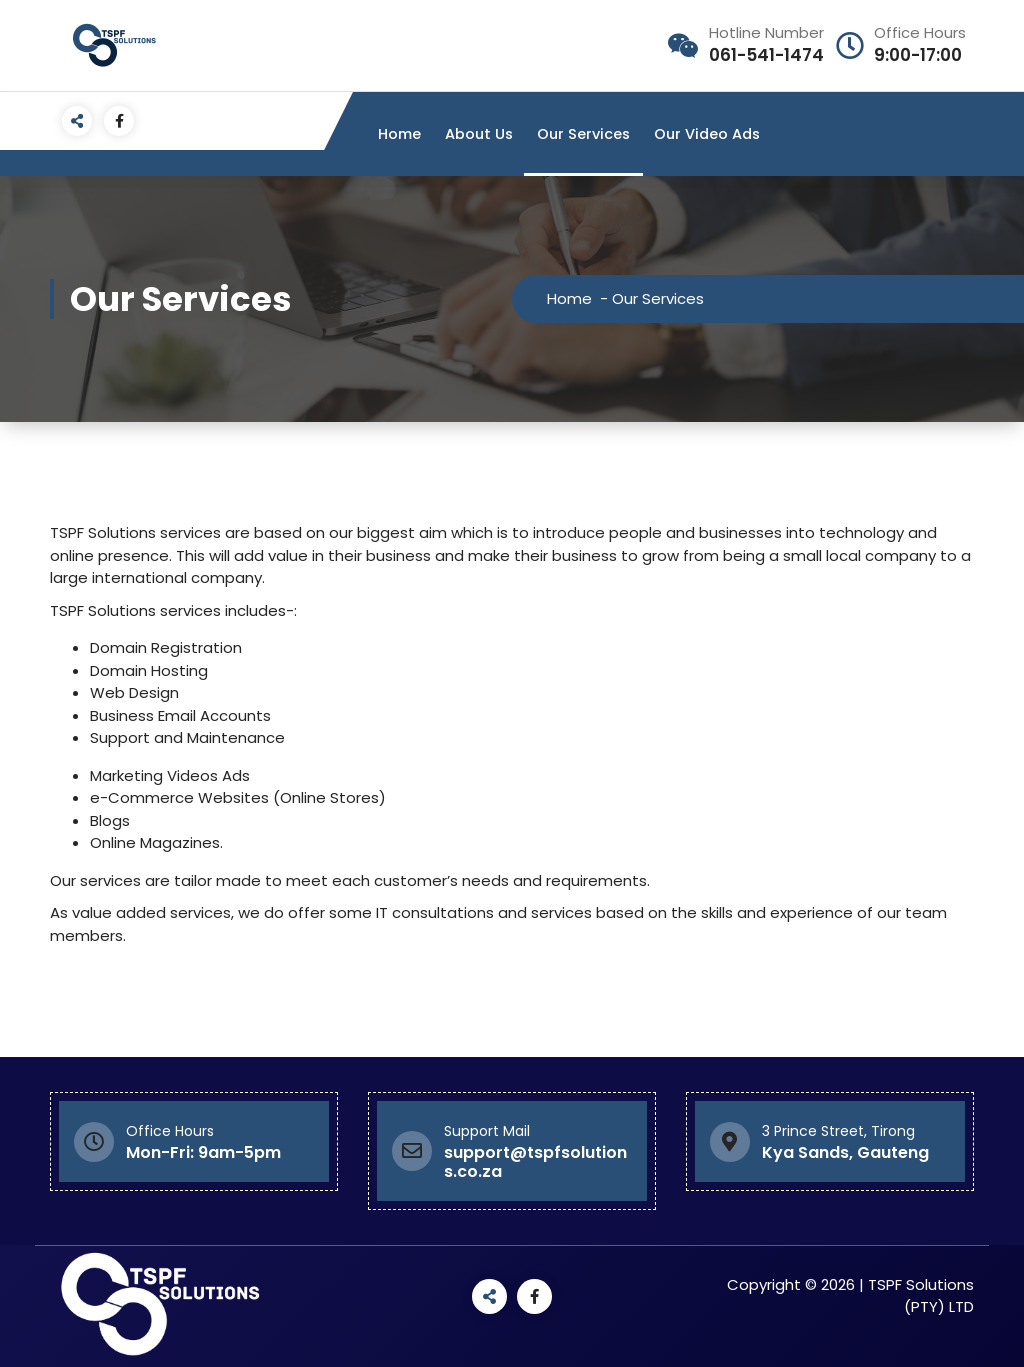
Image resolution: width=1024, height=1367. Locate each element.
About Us (479, 134)
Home (399, 134)
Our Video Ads (707, 134)
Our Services (583, 134)
